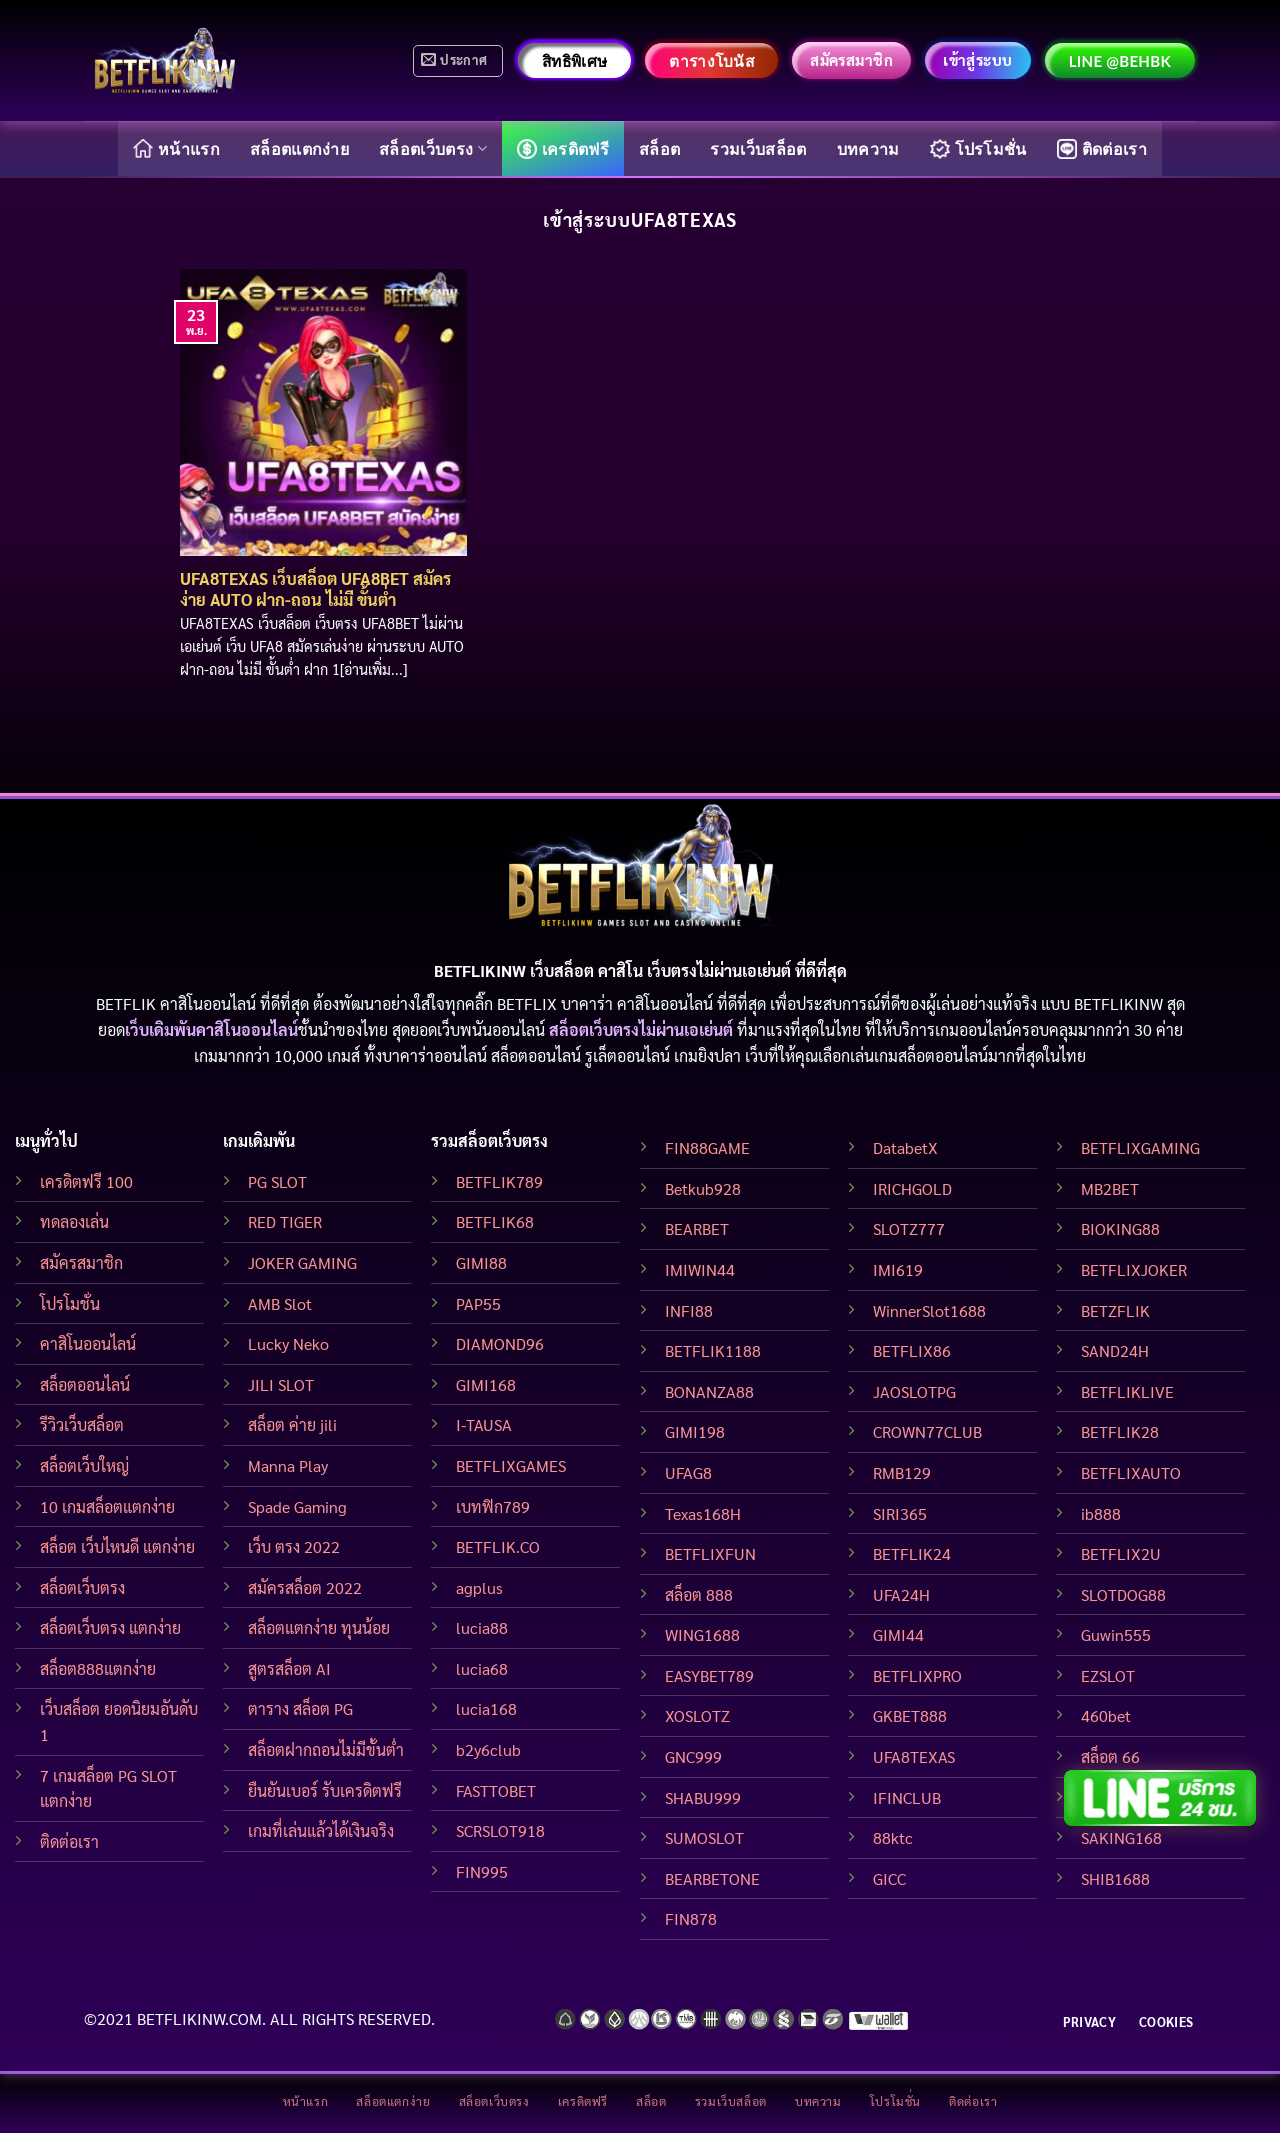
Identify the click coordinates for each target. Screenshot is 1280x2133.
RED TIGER (285, 1221)
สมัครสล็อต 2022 (305, 1587)
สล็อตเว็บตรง (433, 148)
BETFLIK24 (912, 1553)
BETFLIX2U (1121, 1553)
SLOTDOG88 (1123, 1594)
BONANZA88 (709, 1391)
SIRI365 (900, 1513)
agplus (479, 1587)
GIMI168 (486, 1384)
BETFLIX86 (912, 1350)
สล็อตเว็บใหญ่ (84, 1465)
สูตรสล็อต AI (289, 1668)
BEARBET (697, 1228)
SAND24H (1115, 1350)
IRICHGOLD (912, 1188)
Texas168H (703, 1513)
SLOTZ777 (909, 1228)
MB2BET (1110, 1188)
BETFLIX (527, 1003)
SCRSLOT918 (500, 1830)
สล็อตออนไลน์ (85, 1384)
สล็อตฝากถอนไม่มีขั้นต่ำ (326, 1749)
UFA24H (901, 1594)
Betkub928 (703, 1188)
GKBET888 (910, 1715)
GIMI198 (695, 1431)
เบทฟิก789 (493, 1506)
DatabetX (905, 1147)
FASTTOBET (496, 1790)
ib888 (1101, 1513)
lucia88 (482, 1627)
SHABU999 (703, 1797)
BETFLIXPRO (917, 1675)
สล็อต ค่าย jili (292, 1424)
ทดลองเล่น (74, 1221)
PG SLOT (277, 1181)
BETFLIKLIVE (1127, 1391)
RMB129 (902, 1472)
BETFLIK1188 (713, 1350)
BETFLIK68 (495, 1221)
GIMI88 (481, 1262)
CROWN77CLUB (927, 1431)
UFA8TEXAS (914, 1756)
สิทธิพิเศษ (574, 61)
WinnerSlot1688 (929, 1310)
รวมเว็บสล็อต (758, 148)
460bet (1106, 1715)
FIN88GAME (707, 1147)
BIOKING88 (1120, 1228)
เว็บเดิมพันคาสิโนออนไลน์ (211, 1029)
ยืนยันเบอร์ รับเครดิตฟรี (325, 1790)
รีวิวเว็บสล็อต (82, 1424)
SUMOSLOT (704, 1837)
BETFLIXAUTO (1131, 1472)
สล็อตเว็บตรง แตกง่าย (110, 1627)
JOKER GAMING (302, 1262)
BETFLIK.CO (498, 1546)
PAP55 (478, 1303)
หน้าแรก (176, 148)
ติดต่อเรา (1102, 149)
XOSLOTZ (697, 1715)
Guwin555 (1116, 1634)
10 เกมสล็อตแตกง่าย (107, 1506)
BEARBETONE (712, 1878)
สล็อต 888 (699, 1594)
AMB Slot (280, 1303)
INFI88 (689, 1310)
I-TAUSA (484, 1424)
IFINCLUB (907, 1797)
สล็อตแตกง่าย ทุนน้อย (319, 1627)
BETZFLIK (1115, 1310)
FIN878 (691, 1918)
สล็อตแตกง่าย (299, 148)
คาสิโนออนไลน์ (88, 1343)
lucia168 (486, 1708)
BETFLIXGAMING (1140, 1147)
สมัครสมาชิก (81, 1262)
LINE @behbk (1120, 61)
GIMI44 (898, 1634)
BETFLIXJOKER (1134, 1269)
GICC (889, 1878)
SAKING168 (1121, 1837)
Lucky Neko (288, 1343)
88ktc (893, 1837)
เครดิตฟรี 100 (86, 1181)
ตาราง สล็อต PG (300, 1708)
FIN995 (482, 1871)
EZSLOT (1108, 1675)
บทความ (868, 148)
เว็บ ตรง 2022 (294, 1546)
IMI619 (898, 1269)
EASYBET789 (709, 1675)
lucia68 (482, 1668)
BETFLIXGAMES (511, 1465)
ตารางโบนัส (711, 61)
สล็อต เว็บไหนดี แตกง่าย (117, 1546)
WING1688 (702, 1634)
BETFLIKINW (1118, 1003)
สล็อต (659, 148)
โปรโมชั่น (978, 149)
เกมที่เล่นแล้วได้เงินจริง (321, 1830)
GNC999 (693, 1756)
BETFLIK (126, 1003)
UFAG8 (688, 1472)
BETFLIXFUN (710, 1553)
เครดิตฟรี (563, 149)
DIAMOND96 (500, 1343)
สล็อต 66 (1110, 1756)
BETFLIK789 (499, 1181)
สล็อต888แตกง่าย (98, 1668)
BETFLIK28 (1120, 1431)
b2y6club (488, 1749)
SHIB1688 (1115, 1878)
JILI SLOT (281, 1384)
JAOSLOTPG (914, 1391)
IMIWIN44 (700, 1269)
